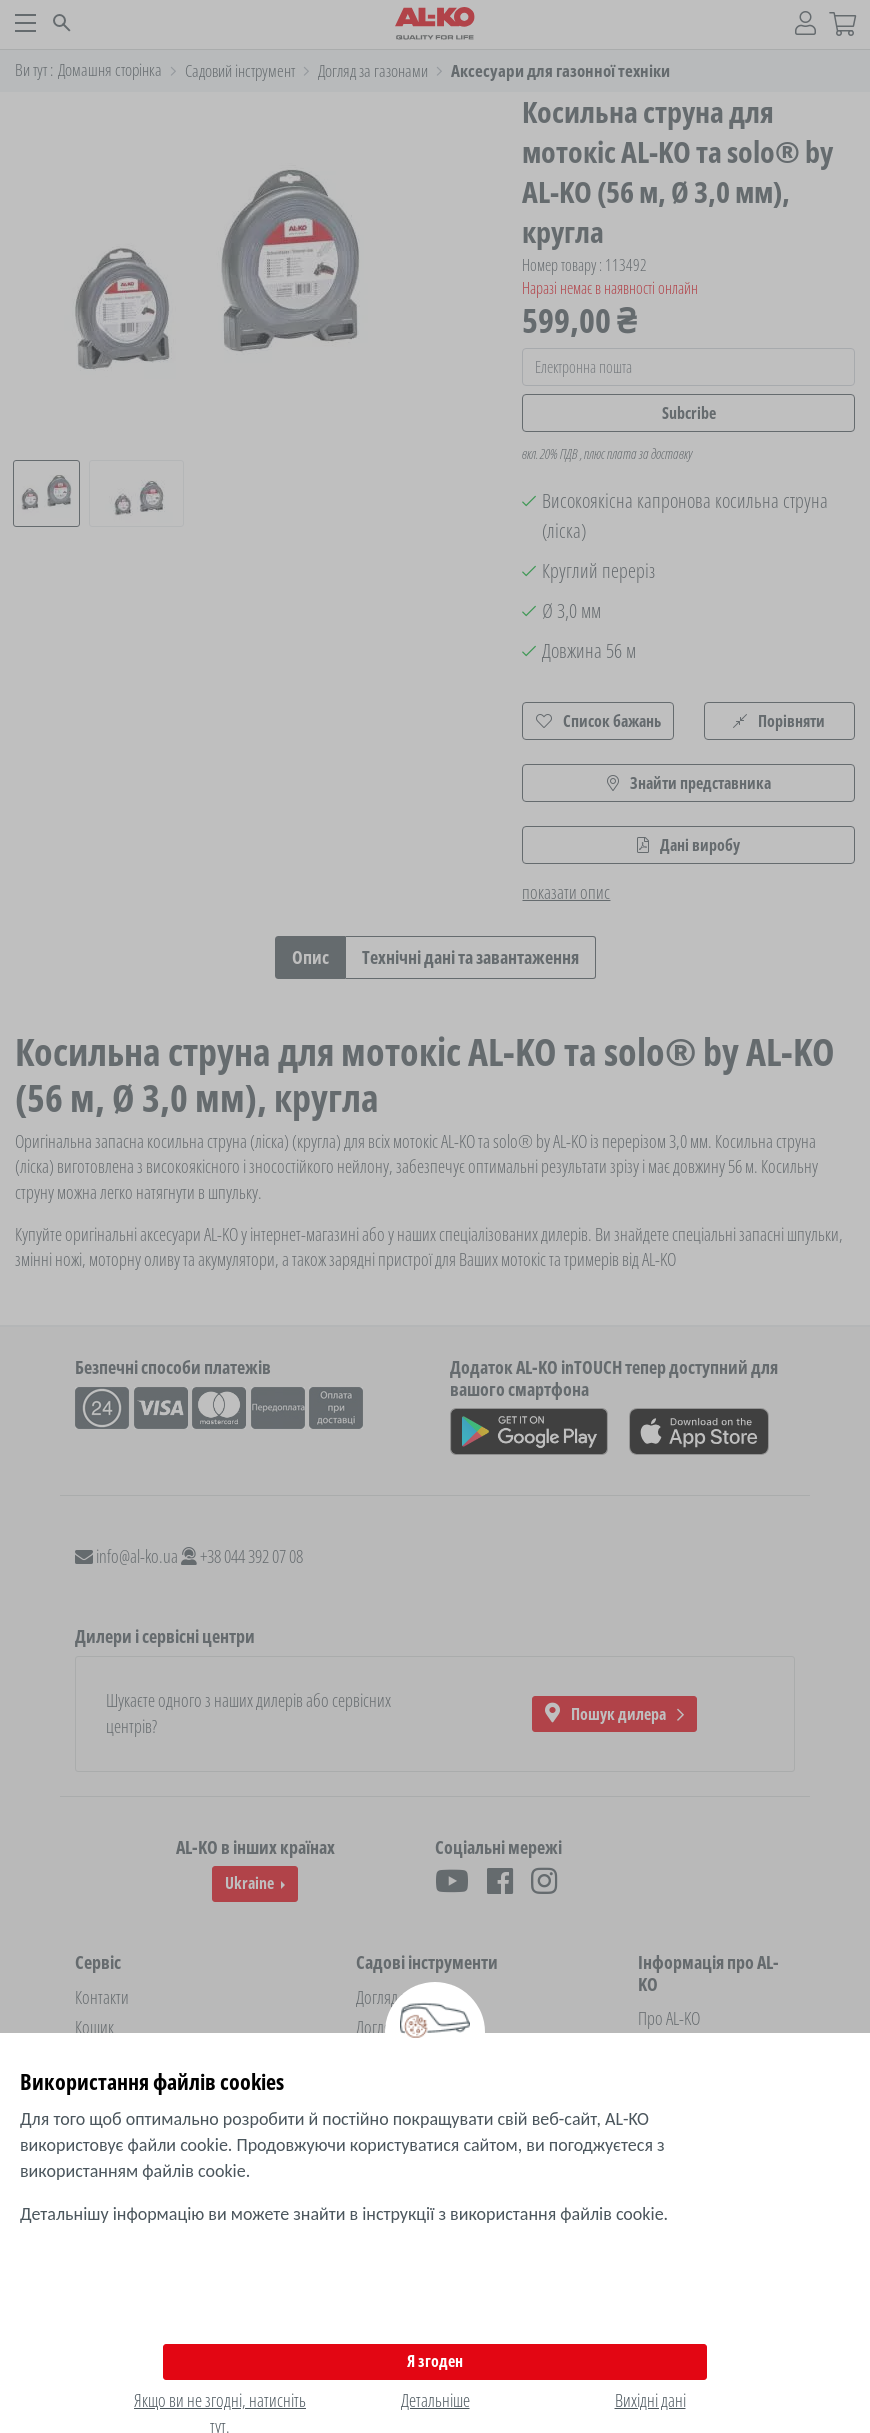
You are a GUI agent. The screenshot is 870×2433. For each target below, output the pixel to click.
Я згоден (435, 2361)
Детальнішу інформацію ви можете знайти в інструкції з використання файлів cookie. (344, 2214)
